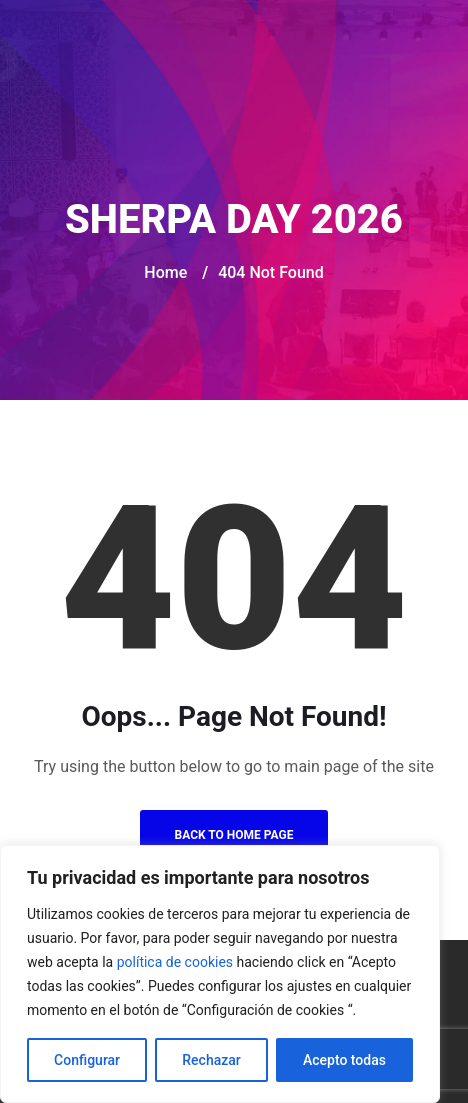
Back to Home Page (234, 835)
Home (165, 272)
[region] (220, 974)
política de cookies (175, 962)
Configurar (87, 1060)
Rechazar (211, 1060)
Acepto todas (344, 1060)
